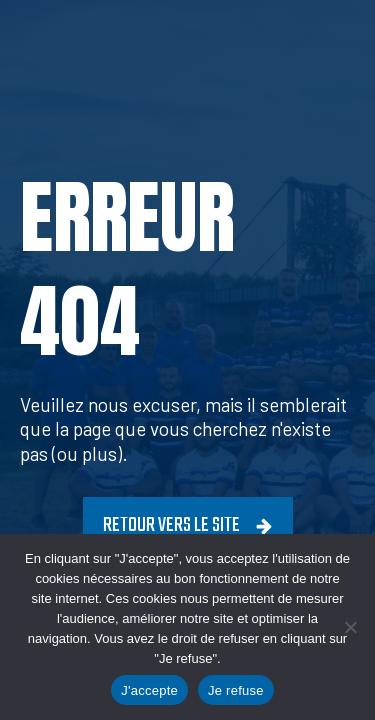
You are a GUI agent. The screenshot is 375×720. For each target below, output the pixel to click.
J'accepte (149, 690)
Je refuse (236, 690)
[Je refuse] (350, 627)
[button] (188, 526)
